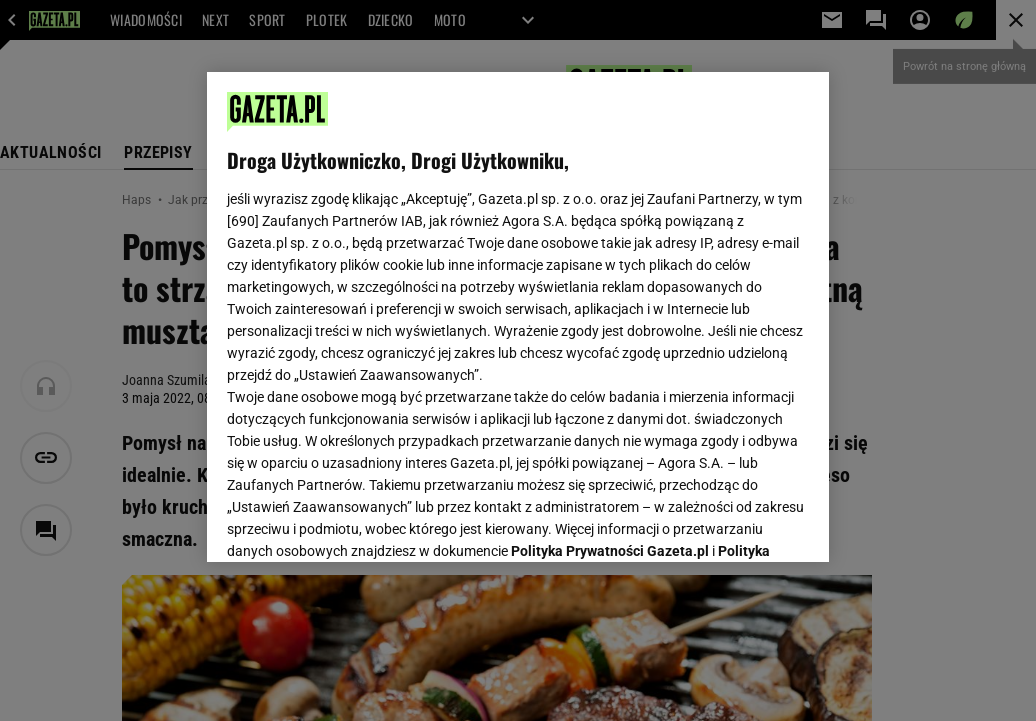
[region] (518, 317)
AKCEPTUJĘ (741, 523)
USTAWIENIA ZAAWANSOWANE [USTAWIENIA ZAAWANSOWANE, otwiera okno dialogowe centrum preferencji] (358, 522)
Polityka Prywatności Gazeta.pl (610, 297)
